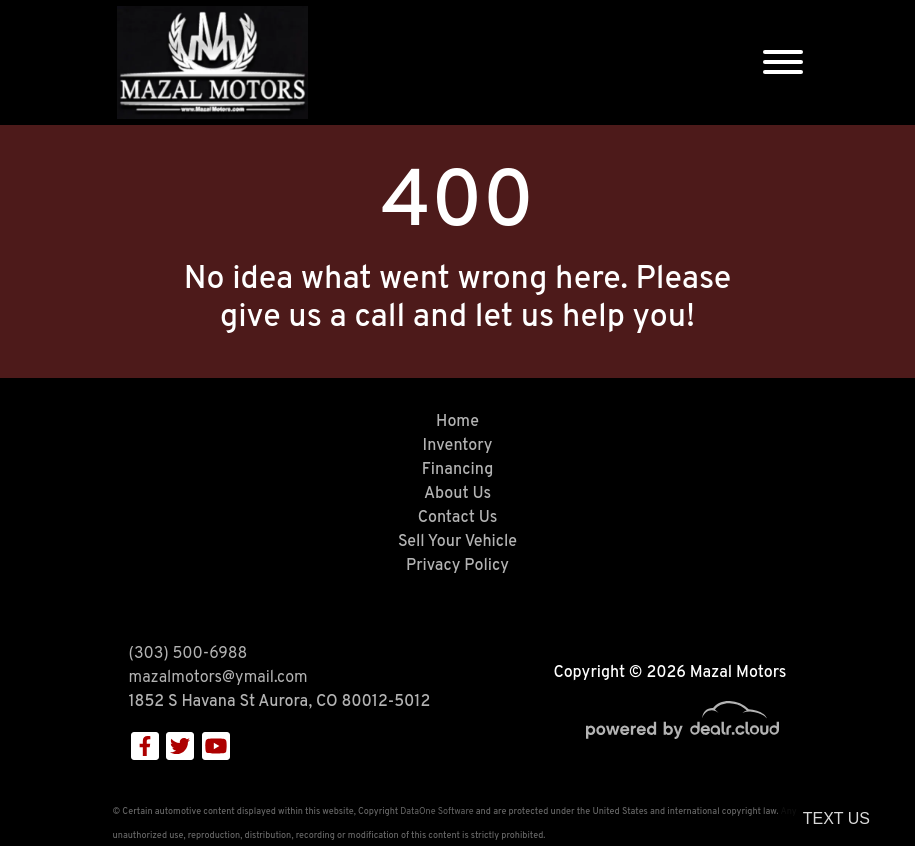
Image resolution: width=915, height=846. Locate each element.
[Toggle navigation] (783, 62)
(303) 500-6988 (188, 654)
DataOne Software (436, 811)
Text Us (836, 818)
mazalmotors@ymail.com (218, 678)
